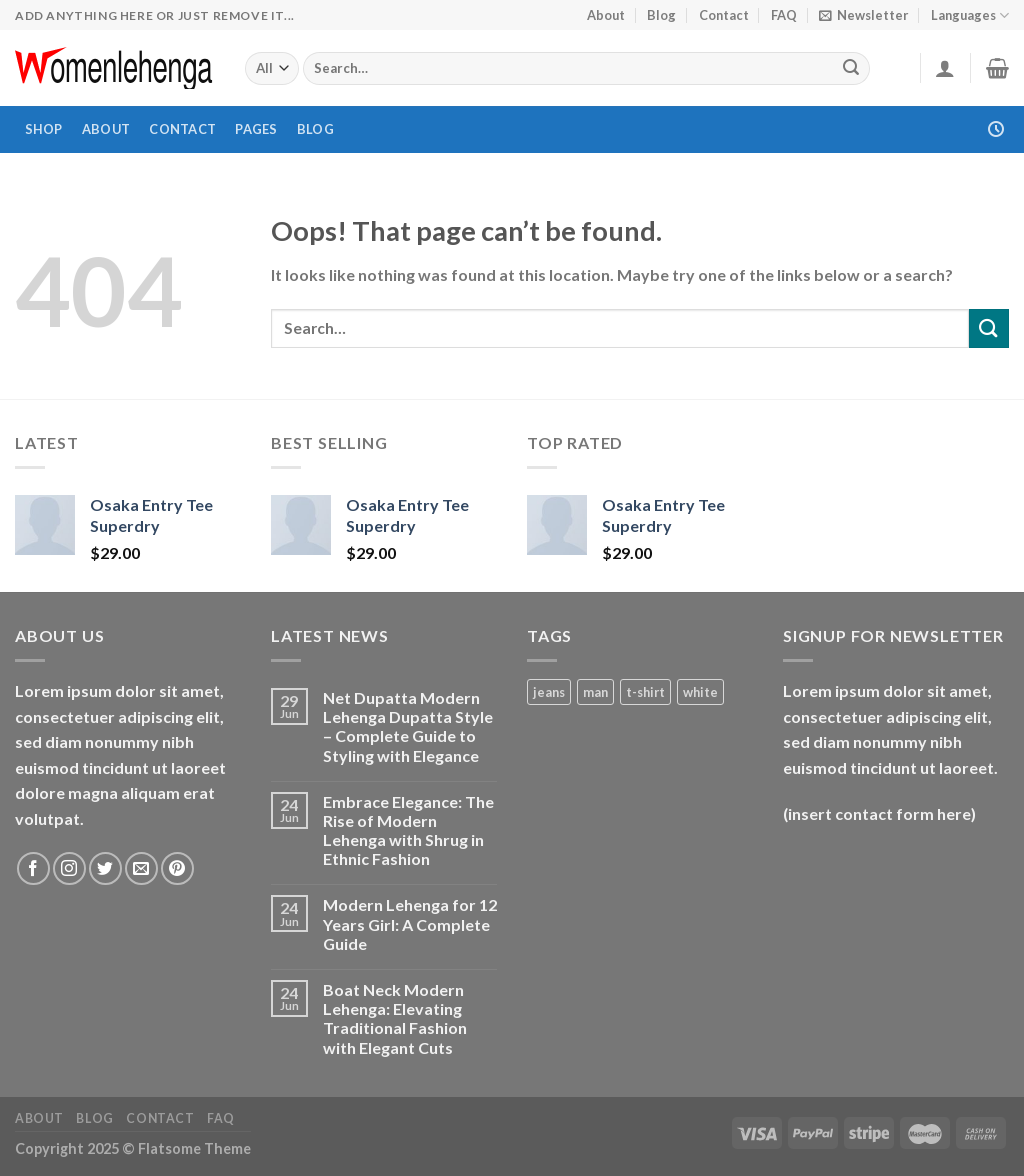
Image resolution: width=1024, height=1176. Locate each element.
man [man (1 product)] (595, 692)
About (606, 15)
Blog (661, 15)
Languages (970, 15)
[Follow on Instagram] (69, 868)
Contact (724, 15)
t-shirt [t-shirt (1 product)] (645, 692)
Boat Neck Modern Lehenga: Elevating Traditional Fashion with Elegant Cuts (395, 1018)
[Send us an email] (141, 868)
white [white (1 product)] (700, 692)
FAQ (784, 15)
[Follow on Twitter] (105, 868)
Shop (44, 129)
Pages (256, 129)
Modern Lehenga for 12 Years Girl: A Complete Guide (410, 923)
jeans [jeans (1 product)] (549, 692)
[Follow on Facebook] (33, 868)
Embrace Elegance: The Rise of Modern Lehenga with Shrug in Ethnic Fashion (408, 830)
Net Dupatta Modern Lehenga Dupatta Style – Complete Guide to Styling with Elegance (408, 726)
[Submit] (852, 69)
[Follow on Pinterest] (177, 868)
